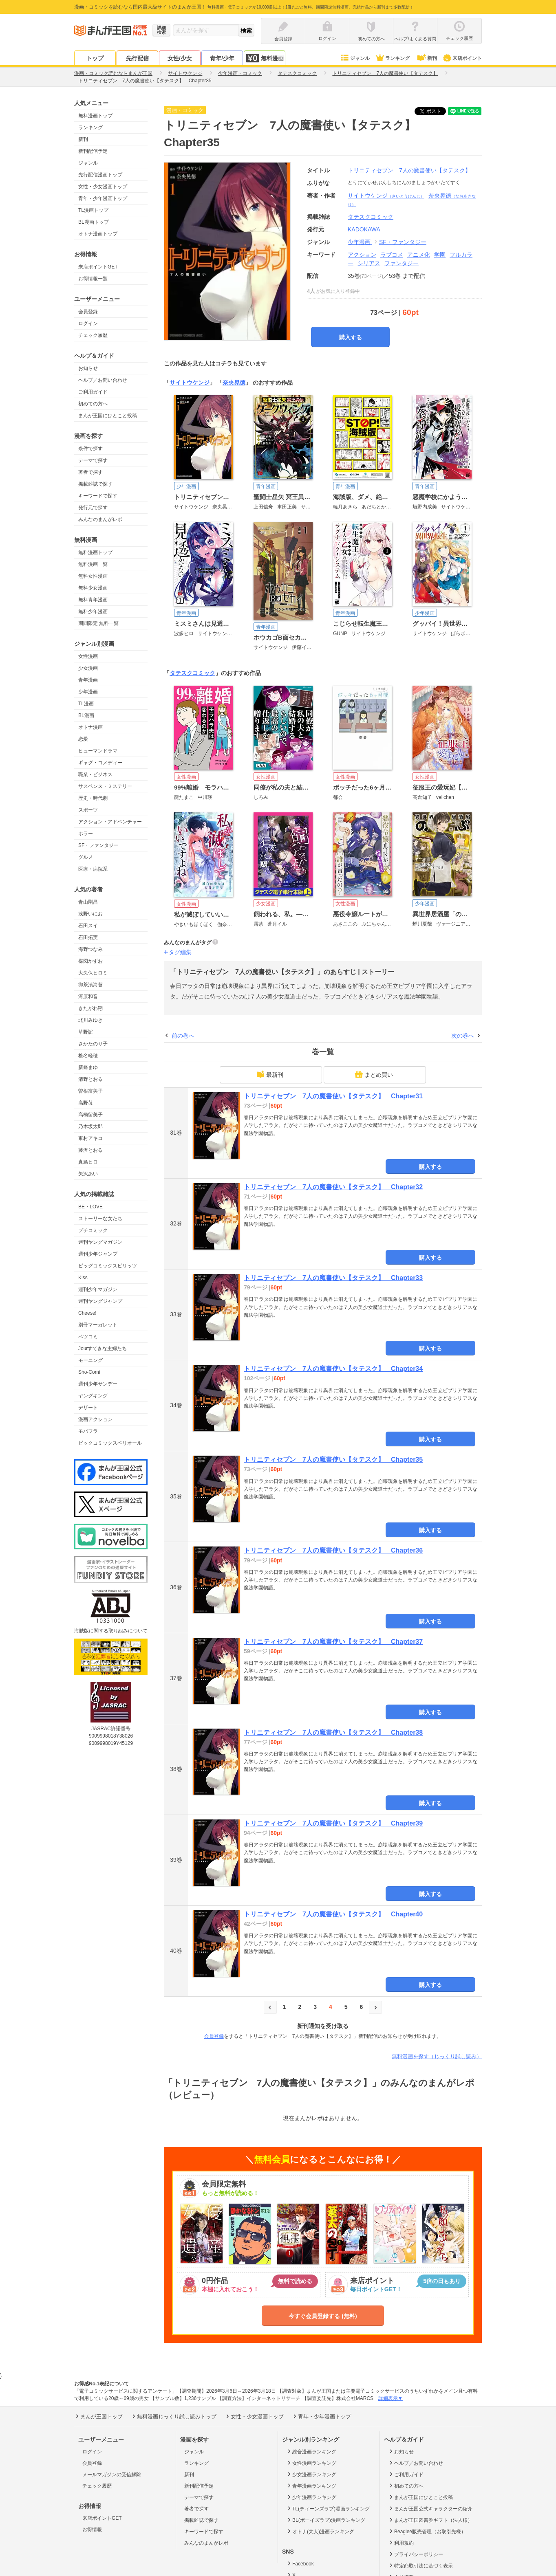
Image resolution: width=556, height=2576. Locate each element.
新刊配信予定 (93, 151)
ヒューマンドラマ (97, 751)
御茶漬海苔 (90, 985)
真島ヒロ (88, 1162)
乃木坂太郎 (90, 1126)
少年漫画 (88, 692)
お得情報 (92, 2529)
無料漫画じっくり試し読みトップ (173, 2416)
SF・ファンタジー (98, 845)
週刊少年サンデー (97, 1384)
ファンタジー (401, 263)
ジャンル (355, 58)
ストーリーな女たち (100, 1218)
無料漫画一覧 (93, 564)
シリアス (368, 263)
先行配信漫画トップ (100, 175)
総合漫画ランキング (311, 2451)
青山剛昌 (88, 902)
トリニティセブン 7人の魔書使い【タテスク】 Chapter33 (333, 1277)
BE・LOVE (90, 1207)
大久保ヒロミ (93, 973)
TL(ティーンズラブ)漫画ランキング (328, 2508)
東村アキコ (90, 1138)
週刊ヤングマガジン (100, 1242)
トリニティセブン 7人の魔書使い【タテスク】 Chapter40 (333, 1914)
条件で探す (90, 448)
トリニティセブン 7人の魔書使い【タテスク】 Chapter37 (333, 1641)
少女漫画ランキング (311, 2474)
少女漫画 (88, 668)
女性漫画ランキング (311, 2462)
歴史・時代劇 (93, 798)
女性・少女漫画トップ (102, 186)
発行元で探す (93, 507)
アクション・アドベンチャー (110, 822)
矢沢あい (88, 1174)
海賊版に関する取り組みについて (111, 1631)
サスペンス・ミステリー (105, 786)
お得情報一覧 (93, 279)
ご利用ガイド (93, 392)
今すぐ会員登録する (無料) (323, 2316)
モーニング (90, 1360)
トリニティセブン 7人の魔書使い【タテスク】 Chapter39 (333, 1823)
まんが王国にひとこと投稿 (107, 415)
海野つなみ (90, 949)
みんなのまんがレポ (100, 519)
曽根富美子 (90, 1091)
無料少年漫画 (93, 611)
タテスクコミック (192, 673)
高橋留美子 (90, 1115)
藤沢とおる (90, 1150)
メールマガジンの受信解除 (111, 2474)
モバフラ (88, 1431)
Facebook (300, 2563)
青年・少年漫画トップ (102, 198)
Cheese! (87, 1313)
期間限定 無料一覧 (98, 623)
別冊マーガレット (97, 1325)
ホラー (85, 833)
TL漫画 (86, 703)
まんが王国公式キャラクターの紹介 (430, 2508)
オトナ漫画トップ (97, 234)
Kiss (83, 1277)
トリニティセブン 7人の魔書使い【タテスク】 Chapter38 (333, 1732)
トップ (95, 58)
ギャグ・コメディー (100, 763)
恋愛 (83, 739)
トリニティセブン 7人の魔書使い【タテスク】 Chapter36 (333, 1550)
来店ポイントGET (98, 267)
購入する (350, 337)
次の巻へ (462, 1035)
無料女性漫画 (93, 576)
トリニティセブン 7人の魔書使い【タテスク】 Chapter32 (333, 1187)
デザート (88, 1407)
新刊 (426, 58)
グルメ (85, 857)
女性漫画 (88, 656)
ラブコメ (391, 254)
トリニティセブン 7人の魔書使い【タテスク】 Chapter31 (333, 1096)
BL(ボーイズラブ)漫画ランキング (325, 2520)
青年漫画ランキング (311, 2485)
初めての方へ (93, 404)
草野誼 (85, 1032)
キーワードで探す (97, 496)
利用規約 (401, 2542)
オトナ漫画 (90, 727)
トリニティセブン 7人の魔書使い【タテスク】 (409, 170)
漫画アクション (95, 1419)
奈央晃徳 (234, 382)
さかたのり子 (93, 1044)
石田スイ (88, 925)
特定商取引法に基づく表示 (420, 2565)
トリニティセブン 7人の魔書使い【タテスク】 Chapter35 (333, 1459)
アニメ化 (418, 254)
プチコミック (93, 1230)
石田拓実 (88, 937)
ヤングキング (93, 1396)
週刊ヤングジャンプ (100, 1301)
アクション (362, 254)
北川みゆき (90, 1020)
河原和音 (88, 996)
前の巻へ (183, 1035)
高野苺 (85, 1103)
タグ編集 (180, 952)
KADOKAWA (364, 229)
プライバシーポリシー (415, 2554)
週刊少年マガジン (97, 1289)
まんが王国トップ (98, 2416)
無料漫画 (264, 58)
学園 (440, 254)
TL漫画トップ (93, 210)
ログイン (88, 323)
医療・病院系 (93, 869)
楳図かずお (90, 961)
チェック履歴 (93, 335)
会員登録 (88, 312)
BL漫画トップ (93, 222)
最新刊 (269, 1074)
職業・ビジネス (95, 774)
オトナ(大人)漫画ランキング (320, 2531)
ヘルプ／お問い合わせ (102, 380)
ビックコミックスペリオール (110, 1443)
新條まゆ (88, 1067)
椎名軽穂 (88, 1055)
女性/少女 (180, 58)
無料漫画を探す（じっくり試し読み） (437, 2056)
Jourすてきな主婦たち (102, 1348)
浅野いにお (90, 914)
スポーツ (88, 810)
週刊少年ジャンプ (97, 1254)
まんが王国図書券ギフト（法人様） (430, 2520)
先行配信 (137, 58)
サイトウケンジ (386, 195)
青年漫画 (88, 680)
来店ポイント (462, 58)
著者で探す (90, 472)
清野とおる (90, 1079)
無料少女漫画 (93, 588)
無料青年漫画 (93, 600)
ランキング (392, 58)
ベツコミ (88, 1337)
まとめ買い (374, 1074)
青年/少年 (222, 58)
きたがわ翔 (90, 1008)
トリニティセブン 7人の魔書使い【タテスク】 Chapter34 (333, 1368)
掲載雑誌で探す (95, 484)
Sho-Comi (89, 1372)
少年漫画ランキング (311, 2497)
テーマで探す (93, 460)
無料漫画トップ (95, 116)
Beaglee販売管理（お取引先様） (427, 2531)
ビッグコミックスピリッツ (107, 1266)
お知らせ (88, 368)
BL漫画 (86, 715)
